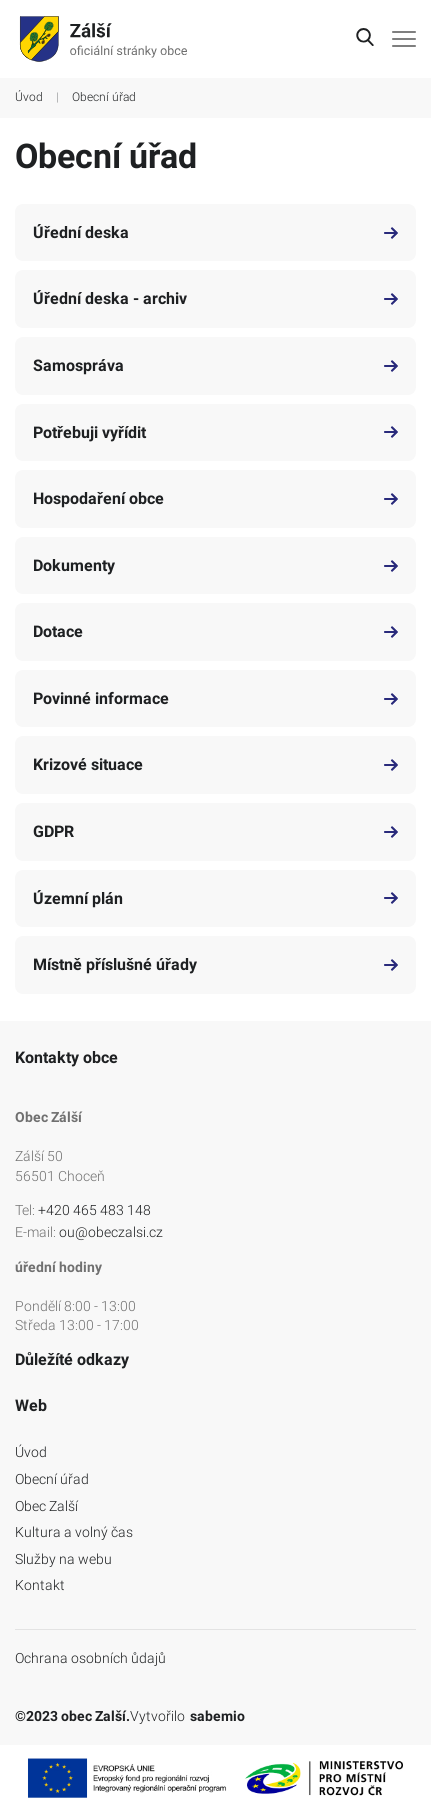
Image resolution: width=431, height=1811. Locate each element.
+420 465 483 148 (94, 1210)
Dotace (215, 631)
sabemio (217, 1716)
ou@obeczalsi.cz (111, 1232)
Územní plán (215, 898)
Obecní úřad (52, 1479)
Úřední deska (215, 232)
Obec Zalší (46, 1506)
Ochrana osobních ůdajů (90, 1658)
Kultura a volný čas (74, 1532)
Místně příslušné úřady (215, 964)
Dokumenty (215, 565)
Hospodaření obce (215, 498)
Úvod (29, 97)
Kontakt (40, 1585)
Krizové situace (215, 764)
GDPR (215, 831)
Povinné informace (215, 698)
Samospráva (215, 365)
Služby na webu (63, 1559)
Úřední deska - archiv (215, 298)
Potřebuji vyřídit (215, 432)
